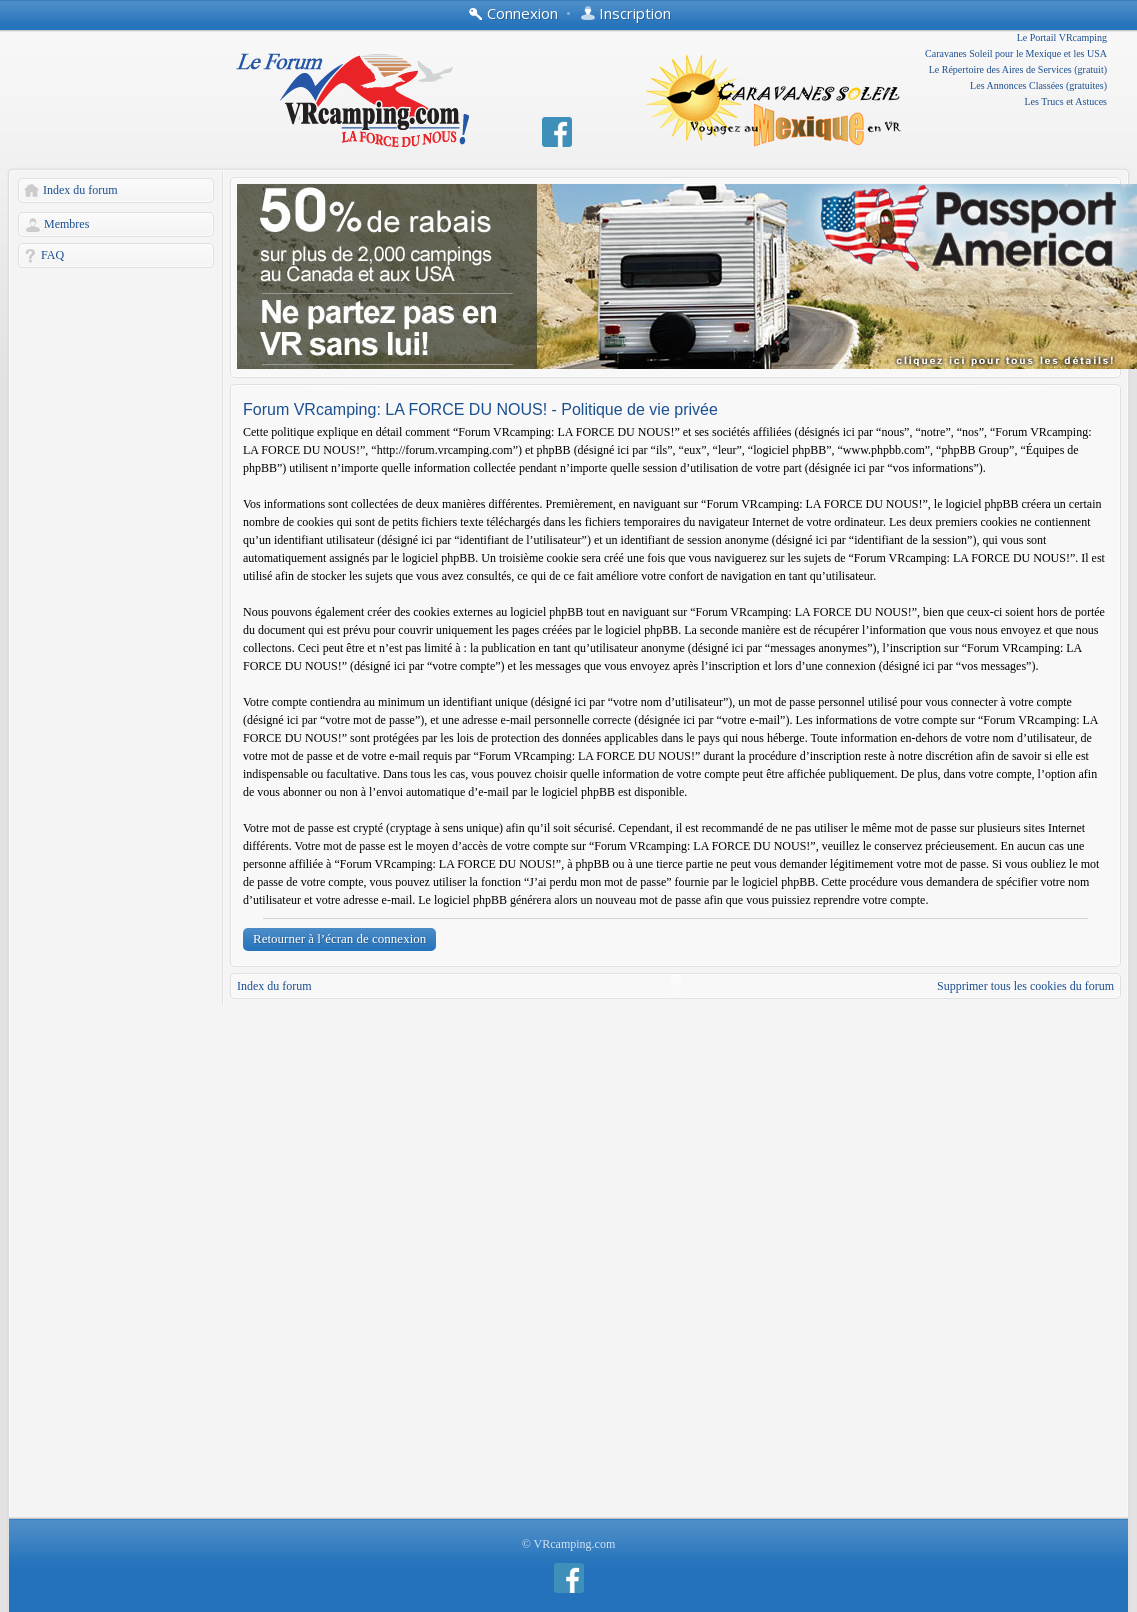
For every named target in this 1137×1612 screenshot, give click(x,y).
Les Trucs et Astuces (1066, 101)
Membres (66, 224)
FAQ (52, 255)
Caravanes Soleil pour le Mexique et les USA (1016, 53)
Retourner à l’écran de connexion (339, 938)
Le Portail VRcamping (1062, 37)
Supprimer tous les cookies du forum (1025, 986)
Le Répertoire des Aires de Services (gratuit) (1018, 69)
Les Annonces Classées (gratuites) (1038, 85)
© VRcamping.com (569, 1544)
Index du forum (80, 190)
